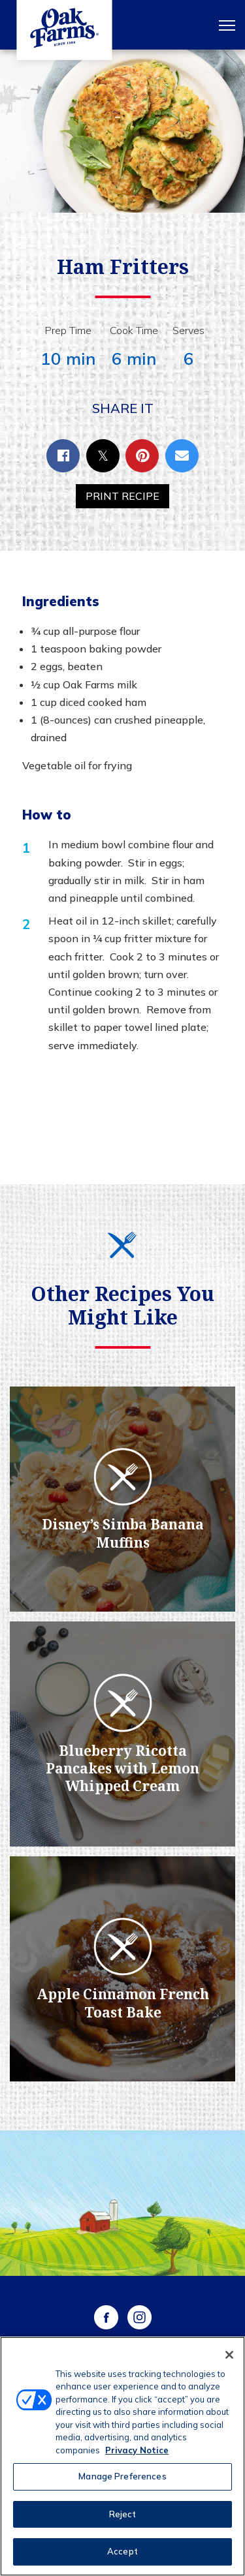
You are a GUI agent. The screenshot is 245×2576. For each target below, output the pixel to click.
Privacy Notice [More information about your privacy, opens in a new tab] (137, 2450)
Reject (123, 2514)
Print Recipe (122, 495)
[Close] (229, 2354)
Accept (122, 2551)
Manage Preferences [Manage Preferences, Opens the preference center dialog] (122, 2476)
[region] (122, 2456)
